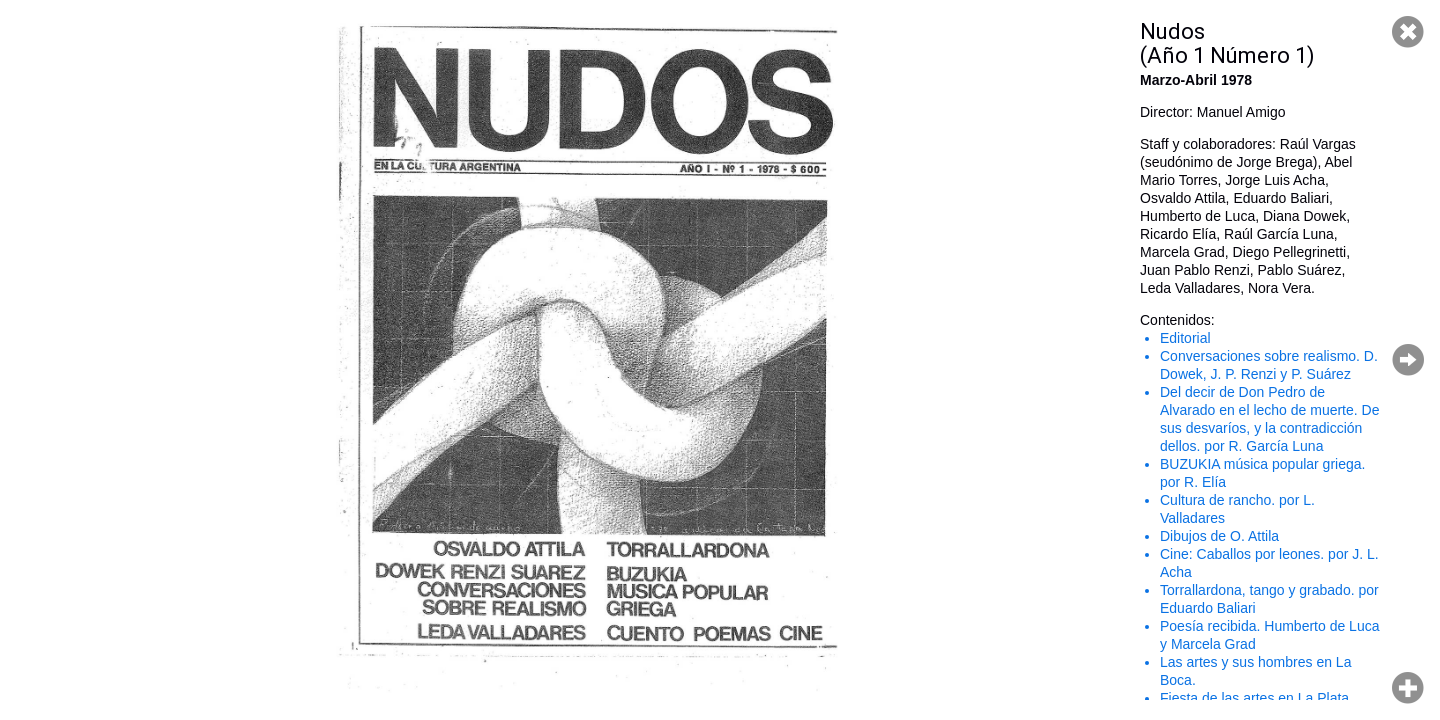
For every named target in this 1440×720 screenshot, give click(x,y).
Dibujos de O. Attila (1219, 536)
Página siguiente (1408, 360)
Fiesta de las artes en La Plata (1254, 698)
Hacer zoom (1408, 688)
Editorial (1185, 338)
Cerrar (1408, 32)
